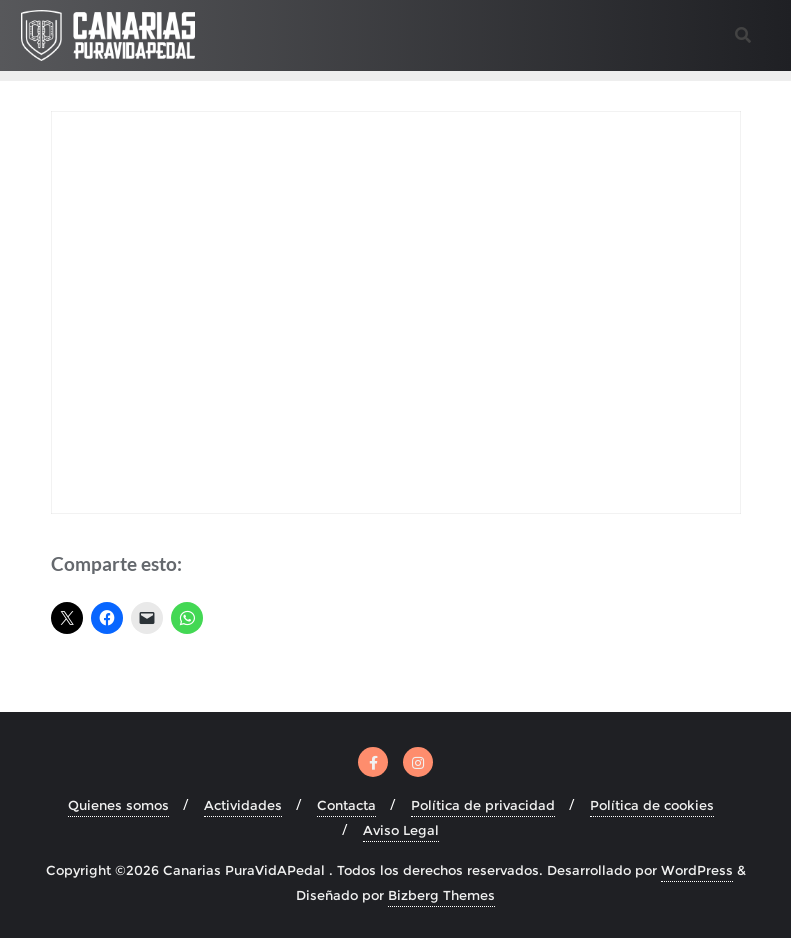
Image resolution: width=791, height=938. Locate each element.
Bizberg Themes (441, 895)
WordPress (697, 870)
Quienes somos (118, 805)
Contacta (346, 805)
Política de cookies (652, 805)
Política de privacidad (483, 805)
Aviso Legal (401, 830)
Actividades (243, 805)
